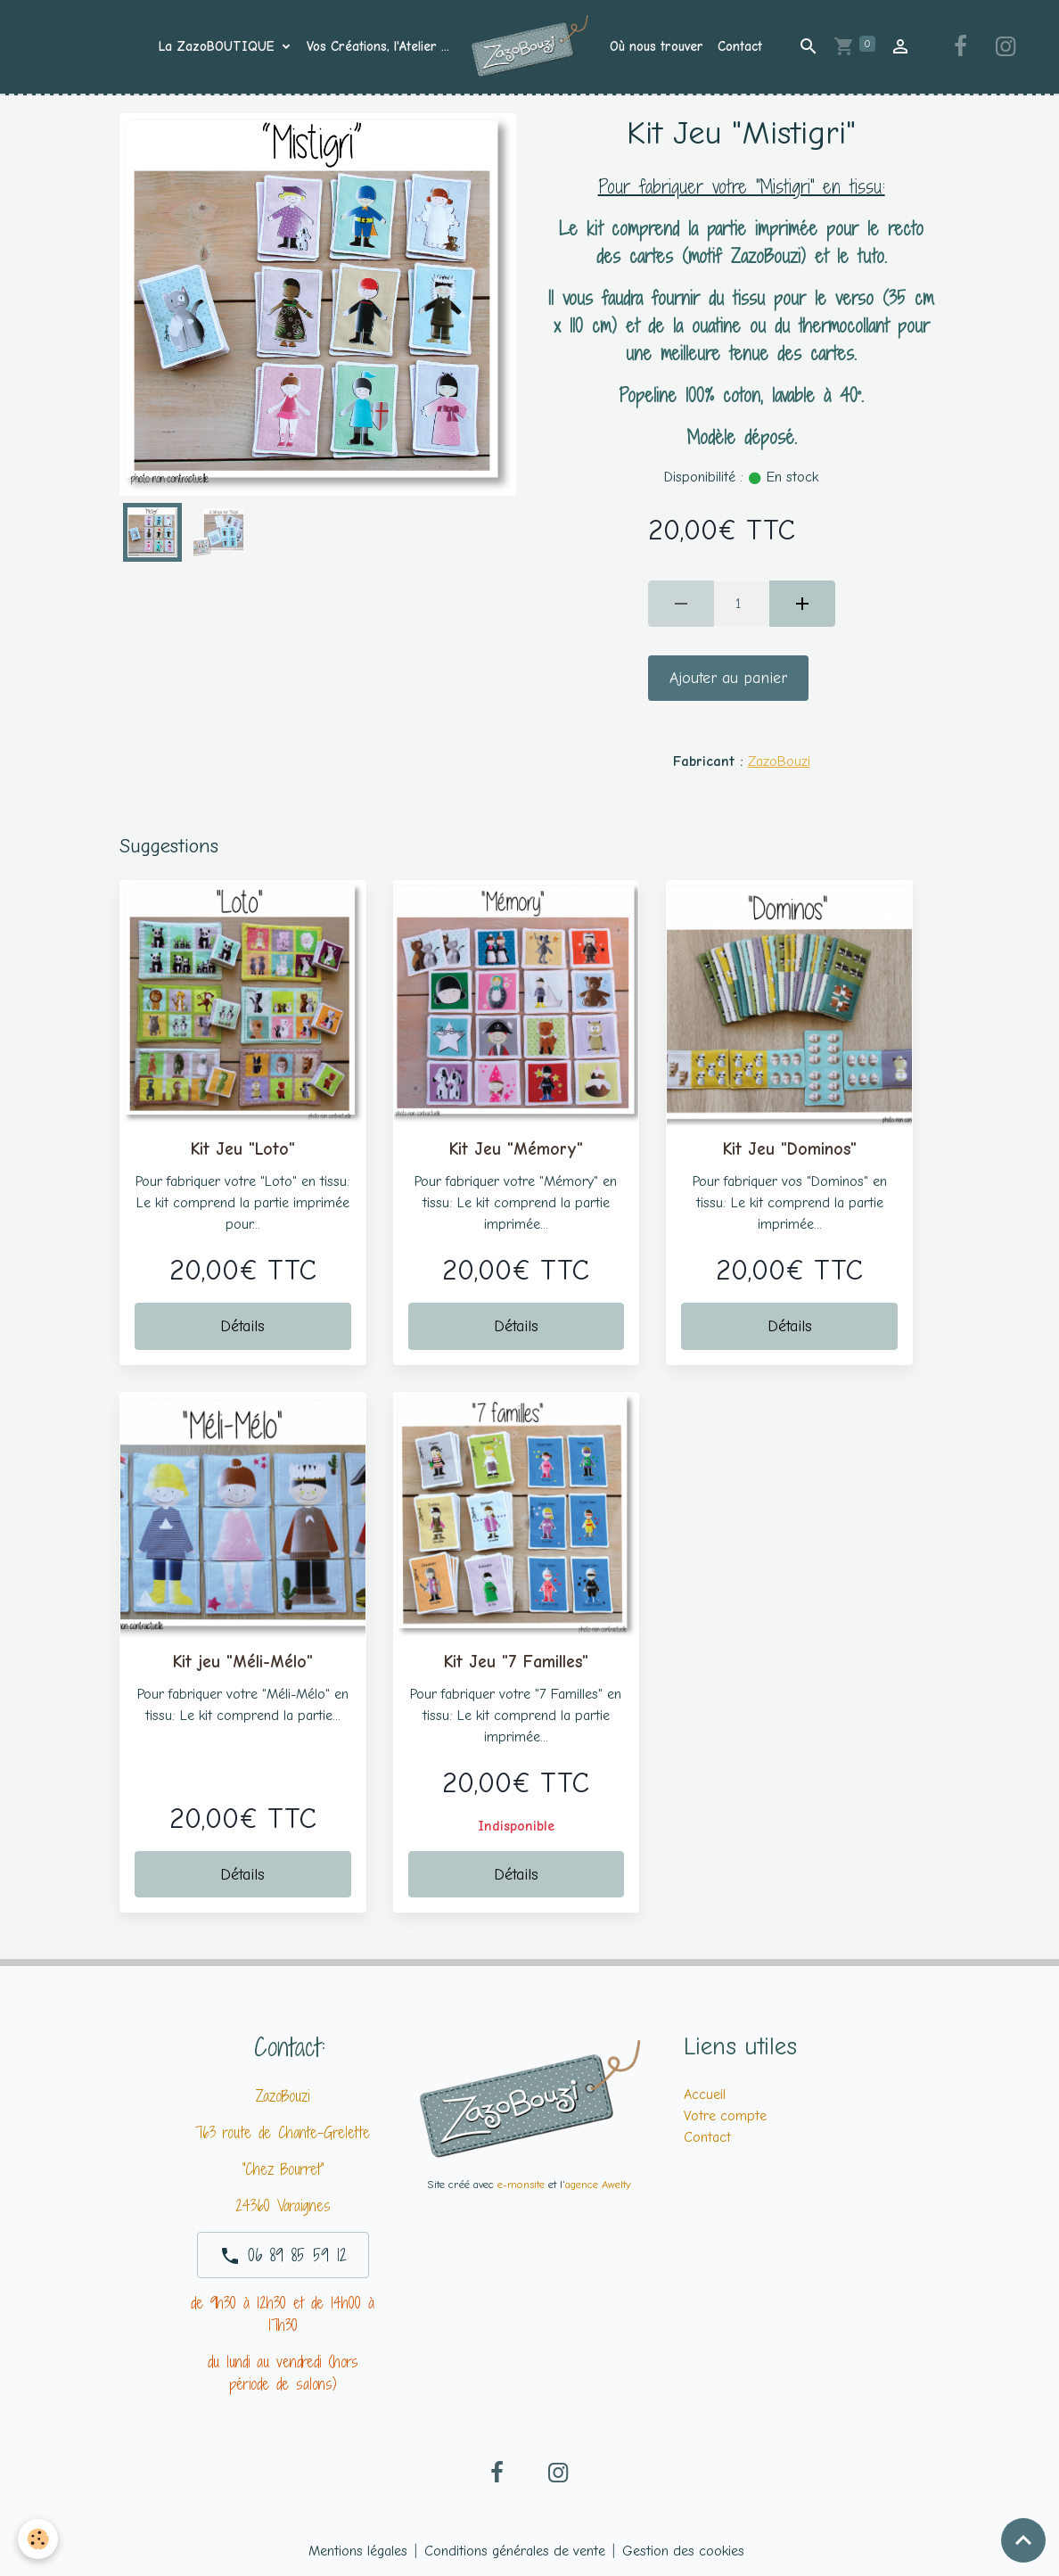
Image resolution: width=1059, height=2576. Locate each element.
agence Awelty (598, 2184)
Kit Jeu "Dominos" (790, 1149)
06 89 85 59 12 (283, 2255)
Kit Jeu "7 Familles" (516, 1662)
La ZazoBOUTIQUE (219, 46)
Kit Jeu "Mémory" (516, 1149)
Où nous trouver (656, 46)
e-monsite (521, 2184)
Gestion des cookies (683, 2551)
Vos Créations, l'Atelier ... (378, 46)
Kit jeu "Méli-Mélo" (243, 1662)
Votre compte (725, 2116)
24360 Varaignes (283, 2205)
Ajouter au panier (728, 678)
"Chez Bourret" (283, 2169)
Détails (242, 1326)
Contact (740, 46)
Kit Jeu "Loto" (243, 1149)
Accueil (705, 2094)
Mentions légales (357, 2551)
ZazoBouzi (779, 761)
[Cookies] (38, 2539)
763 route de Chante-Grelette (282, 2132)
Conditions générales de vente (514, 2551)
